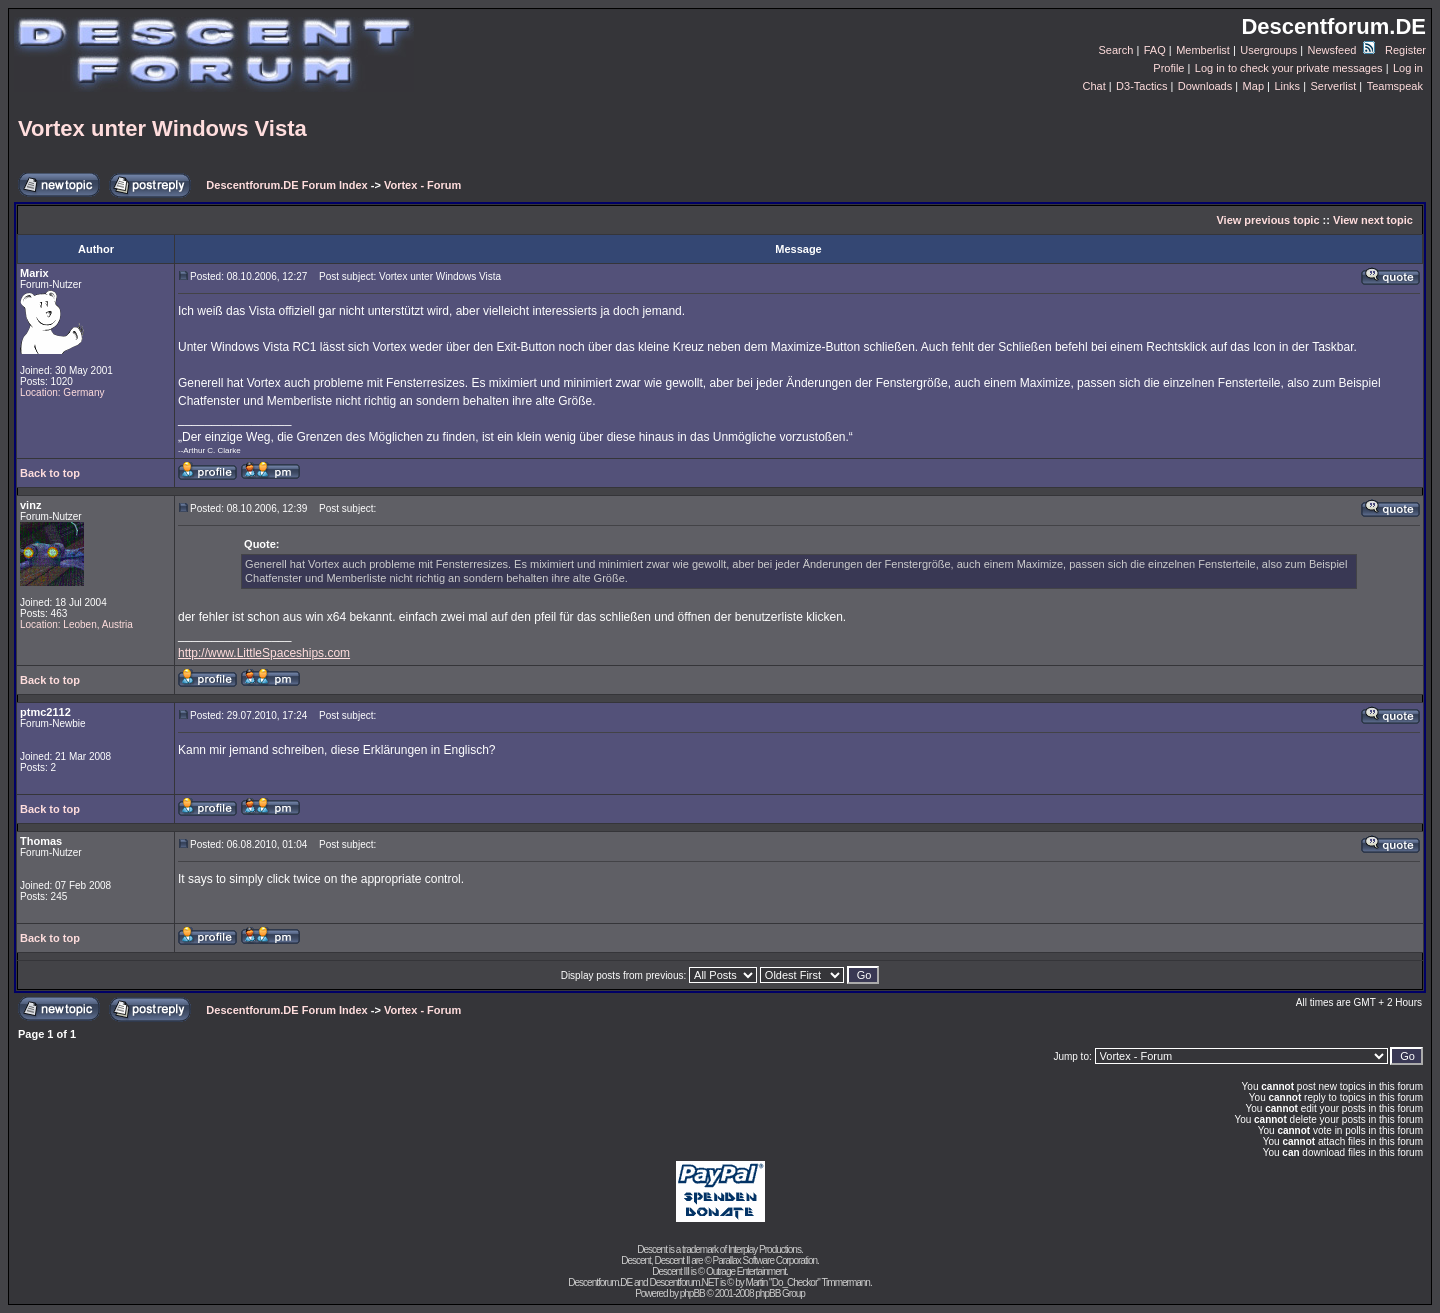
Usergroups (1268, 50)
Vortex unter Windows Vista (162, 128)
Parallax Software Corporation (765, 1260)
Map (1253, 86)
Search (1116, 50)
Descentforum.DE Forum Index (286, 185)
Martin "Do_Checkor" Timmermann (808, 1282)
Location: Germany (62, 392)
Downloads (1205, 86)
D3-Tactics (1141, 86)
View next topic (1373, 220)
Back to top (50, 473)
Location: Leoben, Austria (76, 624)
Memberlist (1203, 50)
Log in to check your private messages (1289, 68)
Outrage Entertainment (746, 1271)
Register (1405, 50)
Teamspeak (1395, 86)
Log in (1408, 68)
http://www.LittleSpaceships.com (264, 653)
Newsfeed (1341, 50)
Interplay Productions (764, 1249)
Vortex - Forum (422, 185)
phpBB (692, 1293)
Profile (1168, 68)
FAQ (1155, 50)
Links (1287, 86)
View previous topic (1267, 220)
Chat (1093, 86)
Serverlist (1333, 86)
